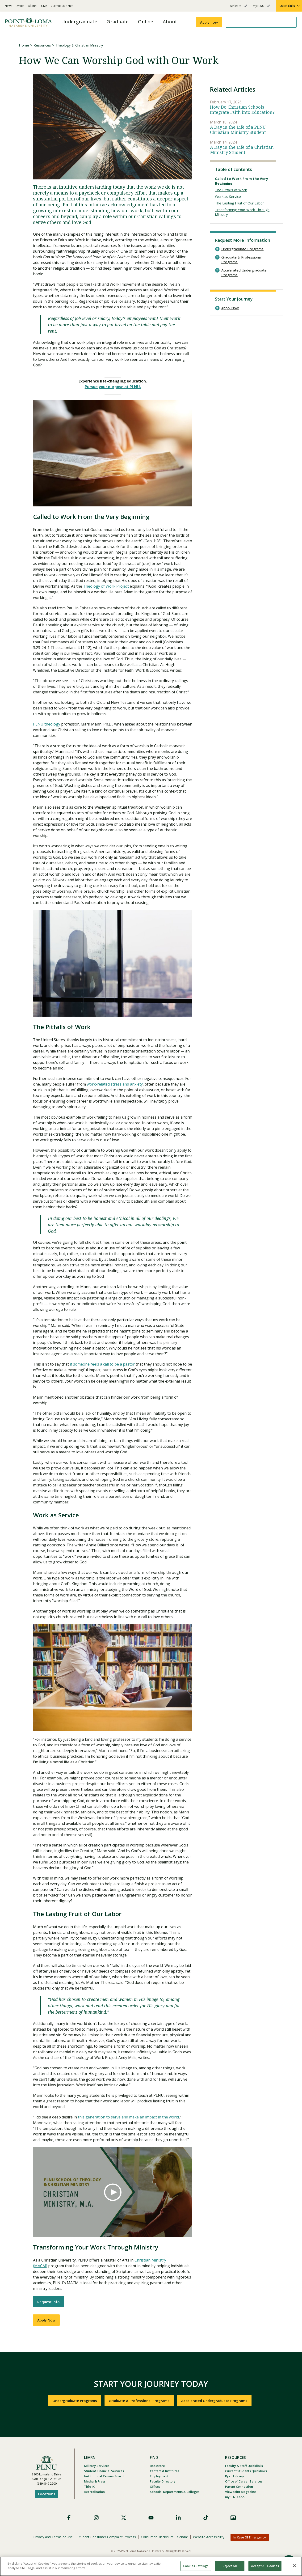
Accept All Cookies (265, 2566)
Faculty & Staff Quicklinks (244, 2466)
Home (24, 45)
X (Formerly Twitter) (123, 2517)
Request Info (48, 2301)
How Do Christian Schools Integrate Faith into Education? (242, 110)
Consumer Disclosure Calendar (164, 2537)
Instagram (96, 2517)
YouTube (151, 2517)
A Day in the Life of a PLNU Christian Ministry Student (238, 130)
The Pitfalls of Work (231, 189)
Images (233, 2517)
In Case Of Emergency (249, 2537)
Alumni (32, 6)
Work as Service (228, 196)
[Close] (294, 2565)
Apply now (209, 22)
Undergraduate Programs (242, 249)
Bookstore (157, 2466)
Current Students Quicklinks (246, 2471)
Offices (155, 2486)
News (8, 6)
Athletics (238, 8)
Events (20, 6)
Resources (42, 45)
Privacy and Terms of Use (53, 2537)
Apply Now (46, 2320)
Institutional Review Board (104, 2476)
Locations (46, 2493)
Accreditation (94, 2492)
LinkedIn (178, 2517)
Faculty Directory (163, 2481)
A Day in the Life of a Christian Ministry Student (242, 150)
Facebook (69, 2517)
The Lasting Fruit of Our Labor (239, 203)
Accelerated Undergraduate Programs (244, 272)
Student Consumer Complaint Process (107, 2537)
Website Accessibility (208, 2537)
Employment (159, 2476)
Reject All (229, 2566)
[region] (151, 2566)
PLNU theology (46, 724)
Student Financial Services (104, 2471)
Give (44, 6)
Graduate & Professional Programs (241, 259)
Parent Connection (239, 2486)
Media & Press (94, 2481)
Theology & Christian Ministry (79, 45)
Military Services (96, 2466)
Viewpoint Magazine (240, 2492)
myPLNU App (234, 2497)
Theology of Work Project (106, 586)
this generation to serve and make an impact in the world (128, 2117)
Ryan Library (234, 2476)
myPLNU (261, 8)
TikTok (205, 2517)
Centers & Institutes (164, 2471)
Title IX (89, 2486)
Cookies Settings (195, 2566)
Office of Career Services (243, 2481)
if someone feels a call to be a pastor (102, 1364)
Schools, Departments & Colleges (174, 2492)
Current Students (62, 6)
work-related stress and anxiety (115, 1084)
